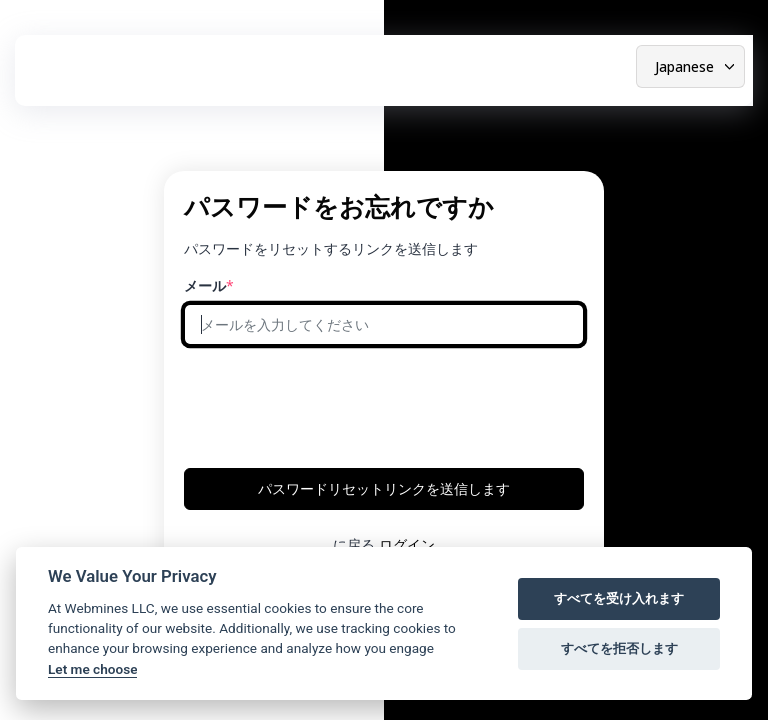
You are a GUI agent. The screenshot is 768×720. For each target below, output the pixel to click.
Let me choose (92, 669)
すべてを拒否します (619, 648)
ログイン (407, 544)
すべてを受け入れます (619, 598)
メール (205, 285)
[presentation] (336, 400)
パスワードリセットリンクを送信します (384, 488)
